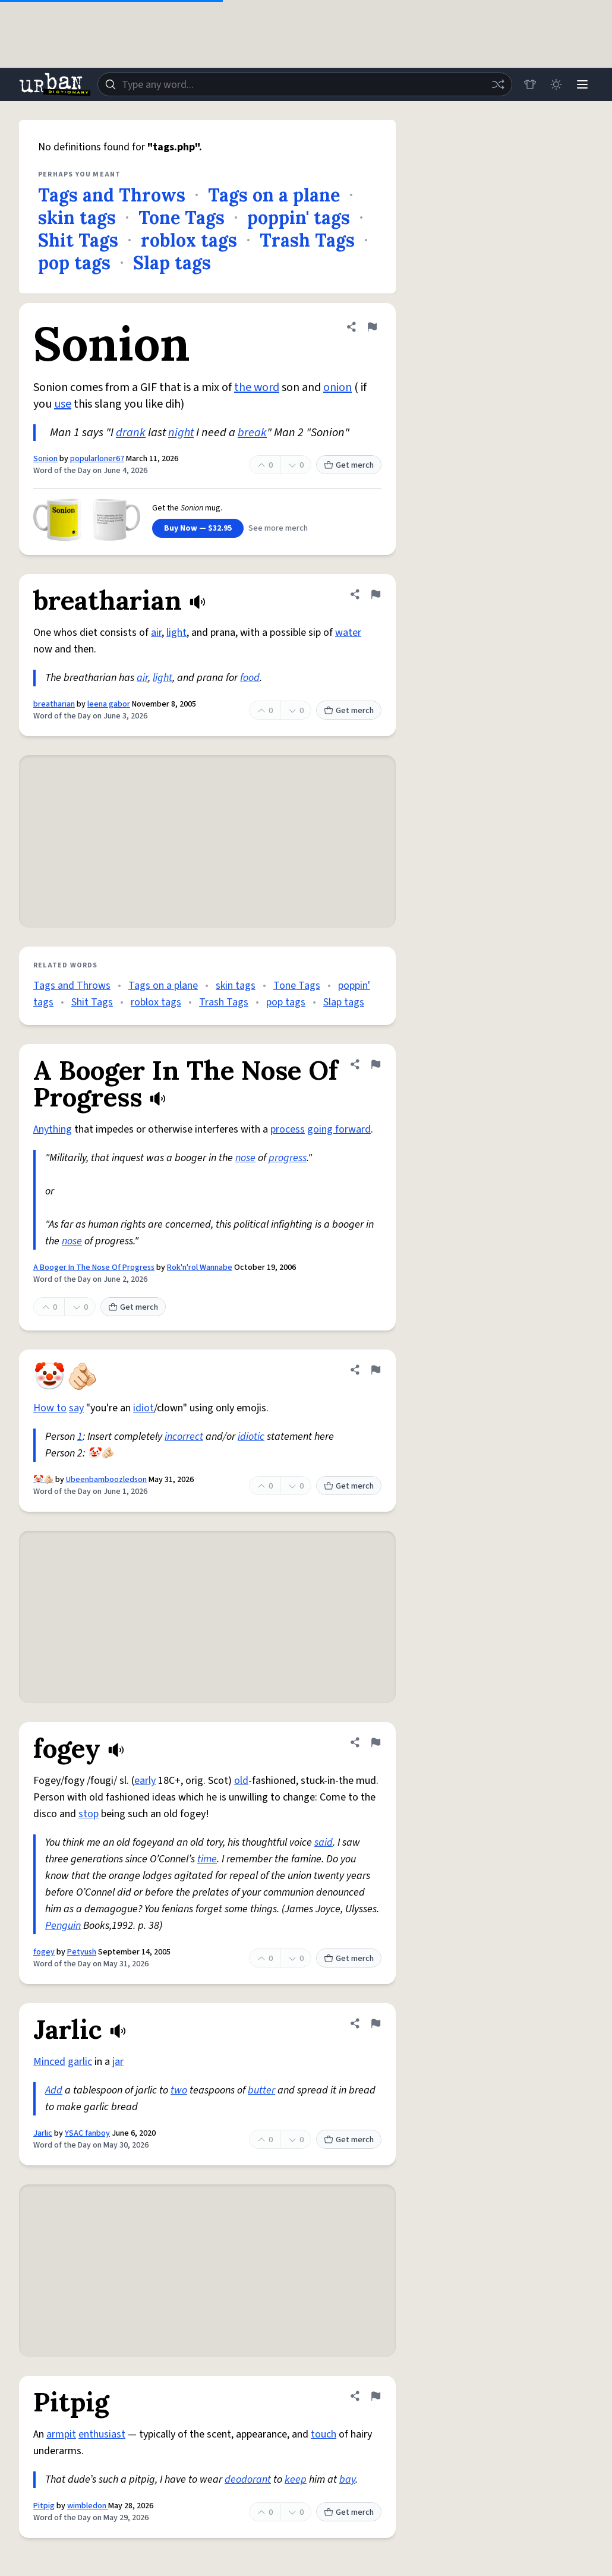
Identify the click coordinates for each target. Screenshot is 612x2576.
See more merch (278, 528)
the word (256, 387)
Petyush (81, 1952)
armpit (61, 2434)
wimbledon (87, 2506)
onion (337, 387)
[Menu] (582, 84)
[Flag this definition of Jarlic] (375, 2023)
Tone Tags (181, 217)
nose (245, 1157)
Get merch (349, 465)
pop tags (74, 262)
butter (261, 2090)
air (156, 632)
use (62, 404)
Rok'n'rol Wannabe (199, 1267)
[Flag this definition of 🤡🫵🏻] (375, 1369)
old (241, 1780)
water (348, 632)
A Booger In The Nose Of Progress (93, 1267)
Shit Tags (78, 240)
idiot (143, 1408)
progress (288, 1157)
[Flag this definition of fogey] (375, 1742)
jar (118, 2061)
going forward (339, 1129)
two (179, 2090)
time (207, 1859)
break (252, 432)
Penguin (63, 1925)
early (145, 1780)
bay (347, 2479)
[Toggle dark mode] (556, 84)
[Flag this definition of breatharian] (375, 594)
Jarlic (42, 2133)
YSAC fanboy (87, 2133)
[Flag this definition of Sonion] (371, 326)
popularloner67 (97, 459)
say (76, 1408)
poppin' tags (298, 217)
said (323, 1842)
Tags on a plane (274, 195)
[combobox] (304, 84)
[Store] (530, 84)
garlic (80, 2061)
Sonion (45, 459)
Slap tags (172, 262)
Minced (49, 2061)
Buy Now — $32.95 (198, 528)
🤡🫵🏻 (43, 1480)
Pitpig (44, 2506)
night (181, 432)
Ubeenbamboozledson (106, 1480)
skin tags (77, 217)
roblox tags (189, 240)
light (176, 632)
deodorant (248, 2479)
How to (50, 1408)
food (250, 677)
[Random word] (498, 84)
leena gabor (108, 704)
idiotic (251, 1436)
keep (296, 2479)
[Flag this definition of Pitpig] (375, 2395)
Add (53, 2090)
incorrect (184, 1436)
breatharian (54, 704)
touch (323, 2434)
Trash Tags (307, 240)
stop (88, 1813)
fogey (44, 1952)
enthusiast (101, 2434)
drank (131, 432)
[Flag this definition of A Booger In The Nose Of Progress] (375, 1064)
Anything (52, 1129)
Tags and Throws (111, 195)
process (287, 1129)
